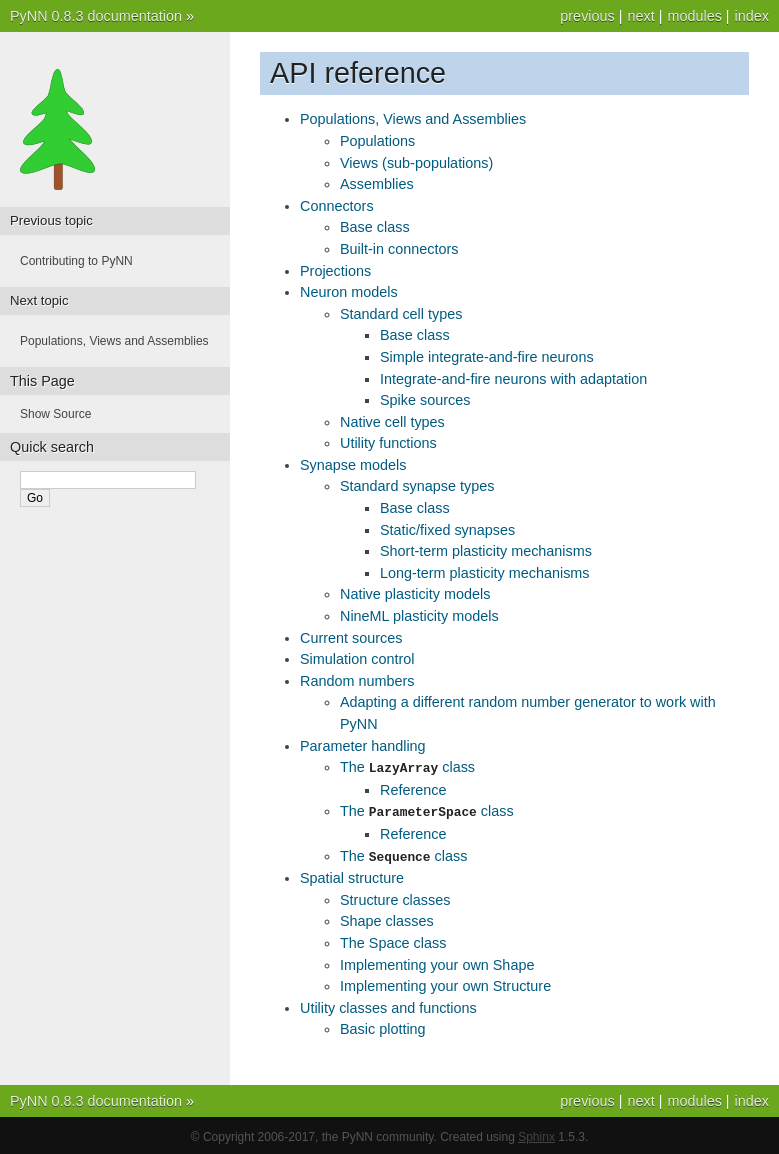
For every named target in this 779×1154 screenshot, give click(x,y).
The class (407, 767)
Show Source (55, 414)
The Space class (393, 940)
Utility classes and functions (388, 1005)
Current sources (351, 638)
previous (587, 16)
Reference (413, 789)
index (752, 16)
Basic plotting (383, 1026)
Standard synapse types (417, 486)
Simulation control (357, 659)
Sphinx (536, 1134)
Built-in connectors (399, 249)
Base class (375, 227)
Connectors (337, 206)
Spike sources (425, 400)
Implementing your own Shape (437, 962)
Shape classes (387, 918)
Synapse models (353, 465)
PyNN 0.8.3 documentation (96, 16)
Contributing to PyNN (76, 261)
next (640, 16)
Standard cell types (401, 314)
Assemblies (377, 184)
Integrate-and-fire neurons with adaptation (513, 379)
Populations (377, 141)
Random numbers (357, 681)
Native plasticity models (415, 594)
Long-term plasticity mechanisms (485, 573)
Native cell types (392, 422)
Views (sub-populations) (416, 163)
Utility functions (388, 443)
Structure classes (395, 897)
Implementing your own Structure (445, 983)
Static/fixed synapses (447, 530)
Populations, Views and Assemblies (413, 119)
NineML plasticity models (419, 616)
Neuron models (349, 292)
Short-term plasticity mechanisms (486, 551)
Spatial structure (352, 875)
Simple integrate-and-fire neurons (487, 357)
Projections (335, 271)
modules (694, 16)
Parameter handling (363, 746)
